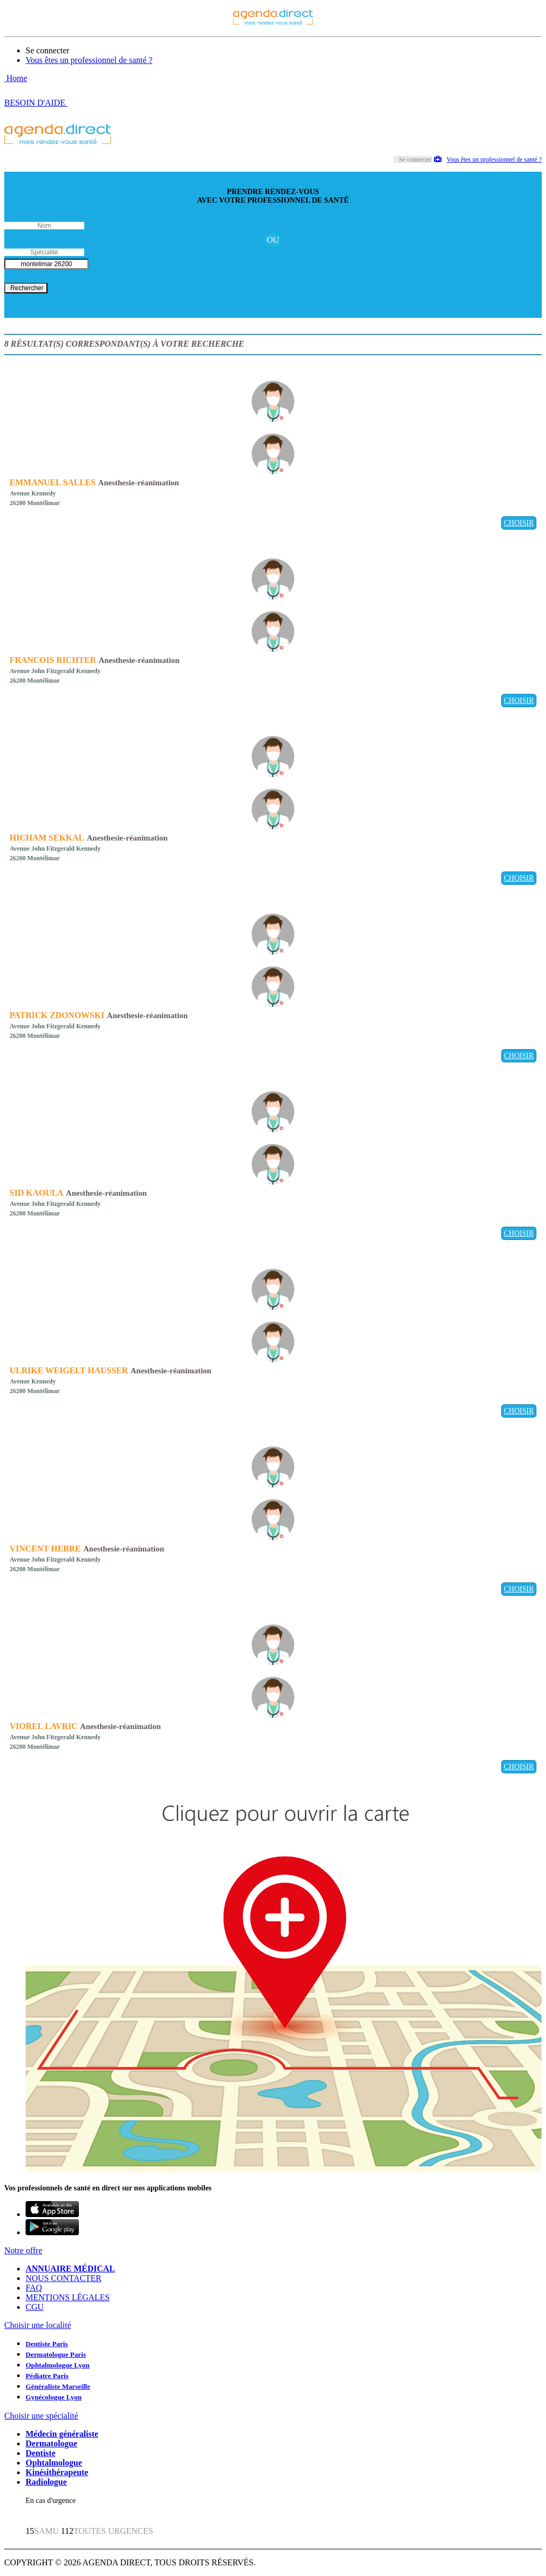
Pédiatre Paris (47, 2376)
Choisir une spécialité (41, 2415)
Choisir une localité (37, 2325)
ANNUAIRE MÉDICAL (70, 2268)
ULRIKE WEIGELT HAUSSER (69, 1370)
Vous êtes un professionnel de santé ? (89, 60)
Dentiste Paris (47, 2344)
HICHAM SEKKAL (47, 837)
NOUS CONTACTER (63, 2278)
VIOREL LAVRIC (43, 1726)
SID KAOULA (36, 1192)
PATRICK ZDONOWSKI (57, 1015)
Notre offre (23, 2250)
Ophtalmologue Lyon (58, 2365)
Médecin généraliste (62, 2433)
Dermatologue (51, 2443)
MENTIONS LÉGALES (68, 2297)
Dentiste (40, 2453)
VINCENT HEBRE (45, 1548)
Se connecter (47, 50)
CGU (35, 2306)
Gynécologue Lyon (54, 2397)
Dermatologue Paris (56, 2354)
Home (15, 78)
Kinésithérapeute (57, 2472)
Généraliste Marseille (58, 2386)
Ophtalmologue (54, 2462)
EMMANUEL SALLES (52, 482)
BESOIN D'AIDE (35, 102)
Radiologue (46, 2481)
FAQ (34, 2287)
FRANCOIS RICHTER (53, 660)
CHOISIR (519, 523)
